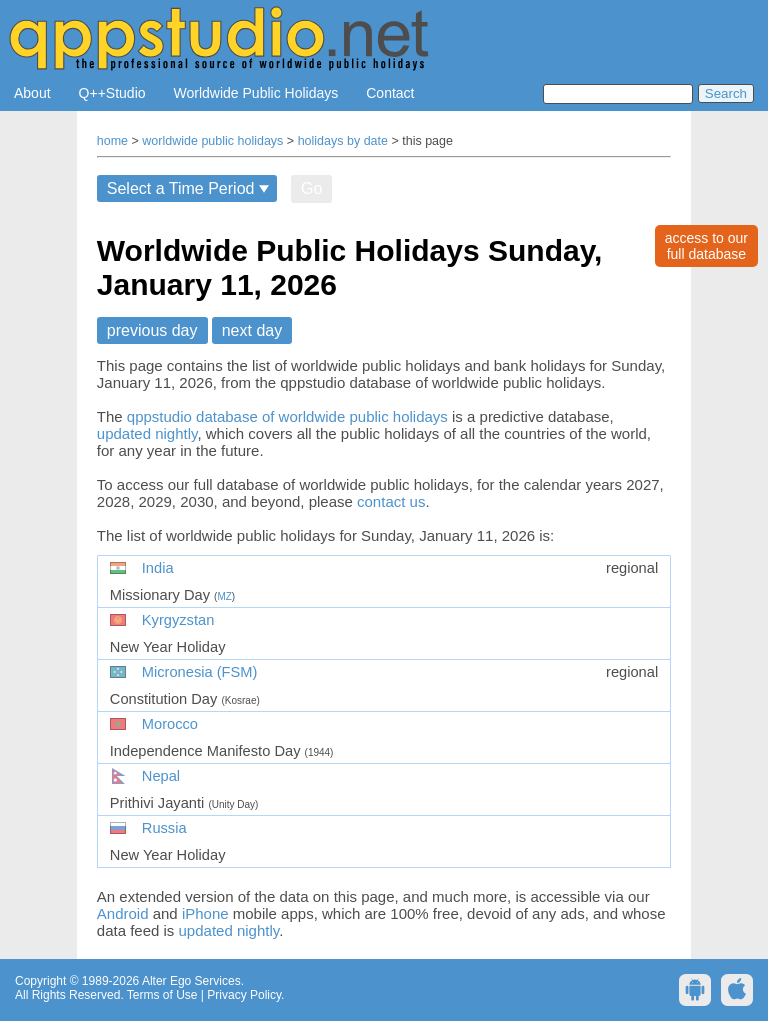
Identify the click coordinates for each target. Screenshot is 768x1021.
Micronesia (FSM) (200, 672)
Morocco (170, 724)
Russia (164, 828)
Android (123, 913)
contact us (391, 501)
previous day (152, 330)
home (112, 141)
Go (311, 188)
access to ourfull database (706, 246)
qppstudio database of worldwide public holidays (287, 416)
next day (252, 330)
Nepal (161, 776)
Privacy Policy (244, 995)
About (32, 93)
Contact (390, 93)
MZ (224, 596)
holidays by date (343, 141)
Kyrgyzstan (178, 620)
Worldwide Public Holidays (256, 93)
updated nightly (147, 433)
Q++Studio (112, 93)
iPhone (205, 913)
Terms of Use (162, 995)
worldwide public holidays (212, 141)
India (158, 568)
